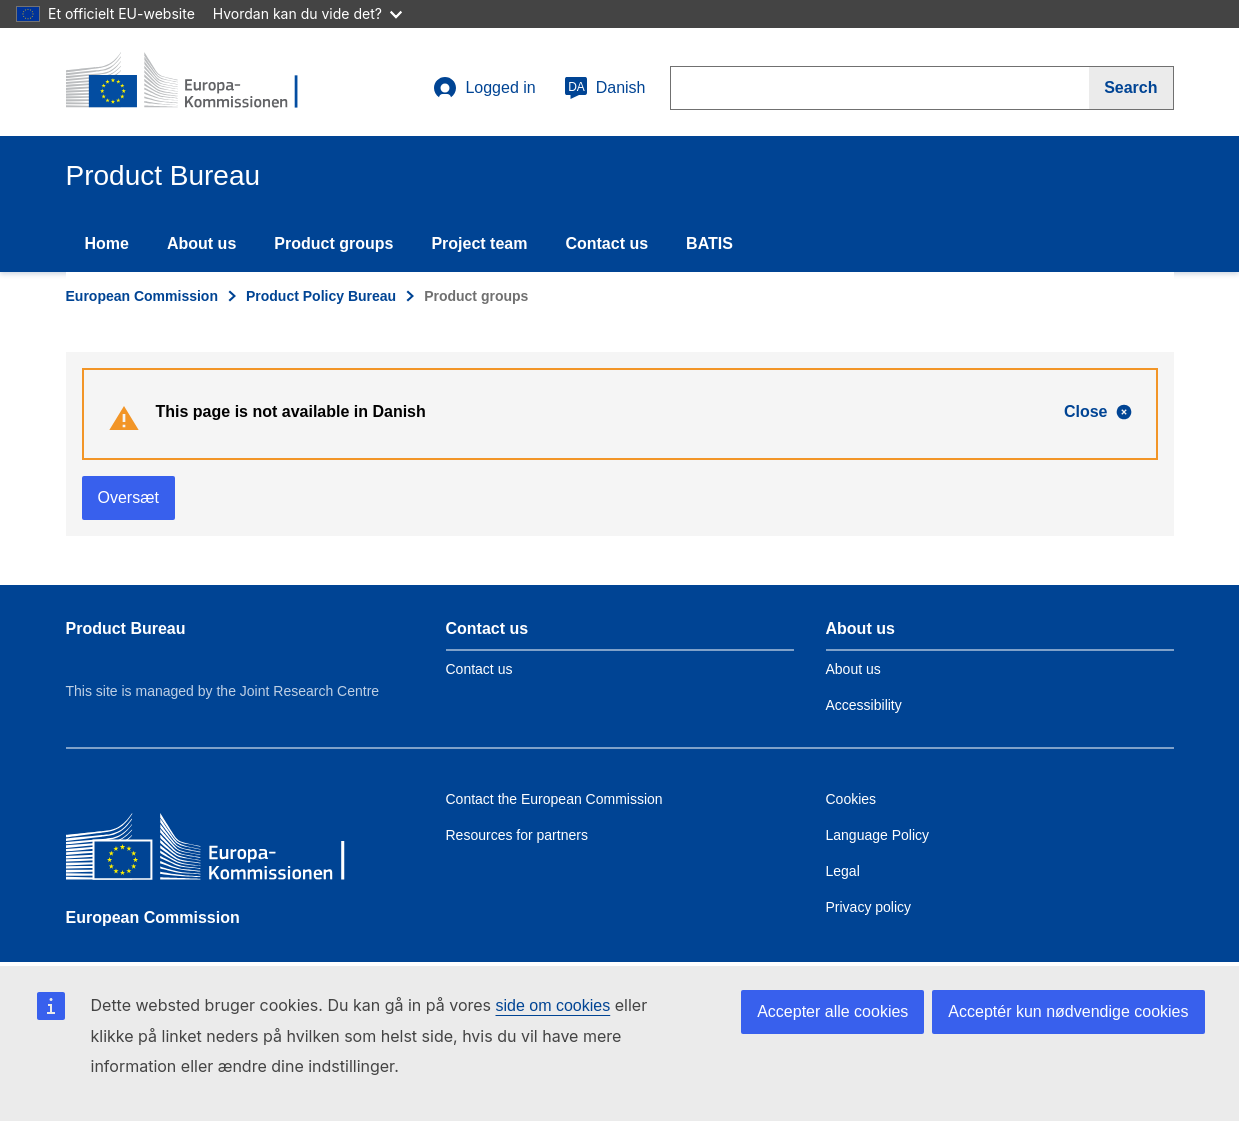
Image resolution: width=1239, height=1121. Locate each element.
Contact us (606, 243)
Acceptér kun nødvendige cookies (1068, 1011)
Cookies (851, 799)
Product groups (333, 243)
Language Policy (878, 835)
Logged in (484, 88)
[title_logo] (187, 82)
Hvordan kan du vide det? (307, 13)
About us (201, 243)
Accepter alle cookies (832, 1011)
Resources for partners (517, 835)
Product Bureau (126, 628)
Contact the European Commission (554, 799)
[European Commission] (211, 851)
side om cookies (553, 1005)
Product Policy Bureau (321, 296)
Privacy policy (869, 907)
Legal (843, 871)
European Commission (142, 296)
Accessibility (864, 705)
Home (107, 243)
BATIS (709, 243)
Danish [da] (605, 88)
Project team (479, 243)
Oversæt (128, 497)
